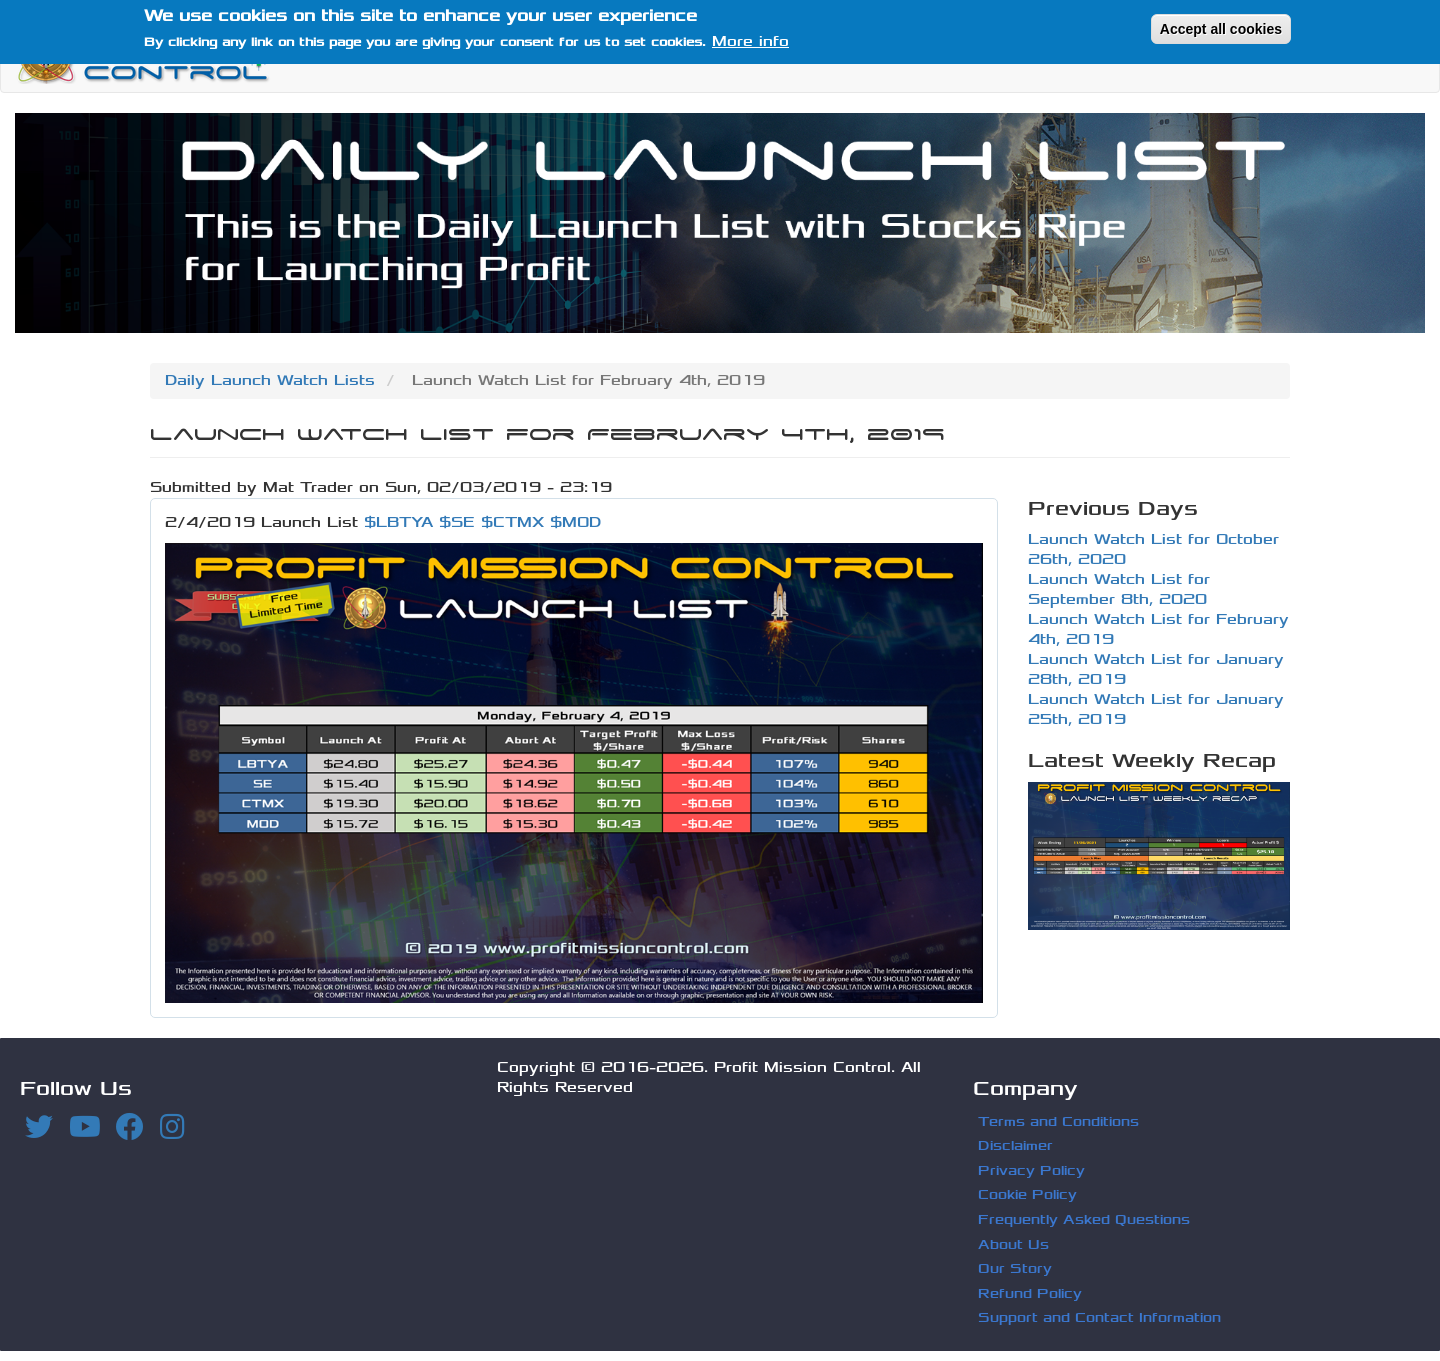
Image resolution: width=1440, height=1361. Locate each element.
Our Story (1015, 1268)
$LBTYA (398, 522)
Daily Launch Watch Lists (270, 380)
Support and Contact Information (1099, 1317)
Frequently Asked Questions (1084, 1219)
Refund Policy (1030, 1293)
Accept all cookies (1221, 25)
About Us (1013, 1244)
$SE (457, 522)
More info (750, 38)
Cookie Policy (1027, 1194)
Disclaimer (1015, 1145)
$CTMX (512, 522)
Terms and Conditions (1058, 1121)
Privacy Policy (1031, 1170)
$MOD (575, 522)
